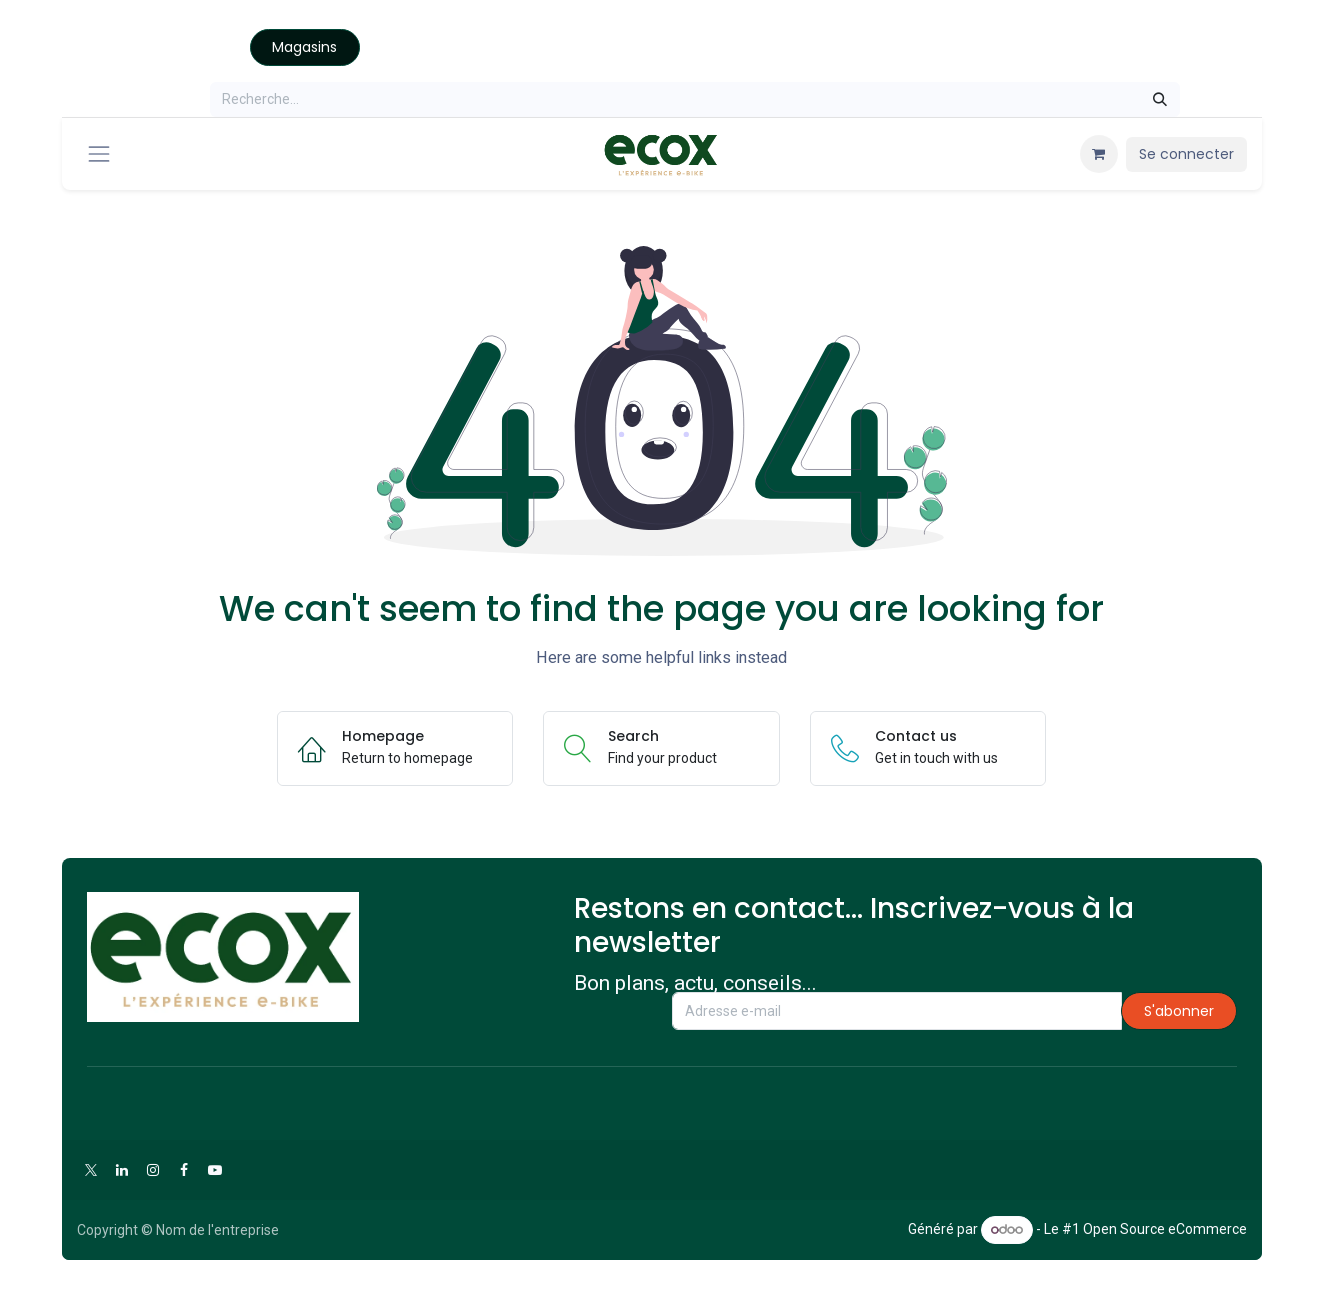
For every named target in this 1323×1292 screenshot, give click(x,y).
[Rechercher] (1160, 99)
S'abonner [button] (1179, 1011)
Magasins (304, 47)
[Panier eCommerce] (1099, 154)
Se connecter (1186, 154)
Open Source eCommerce (1165, 1229)
